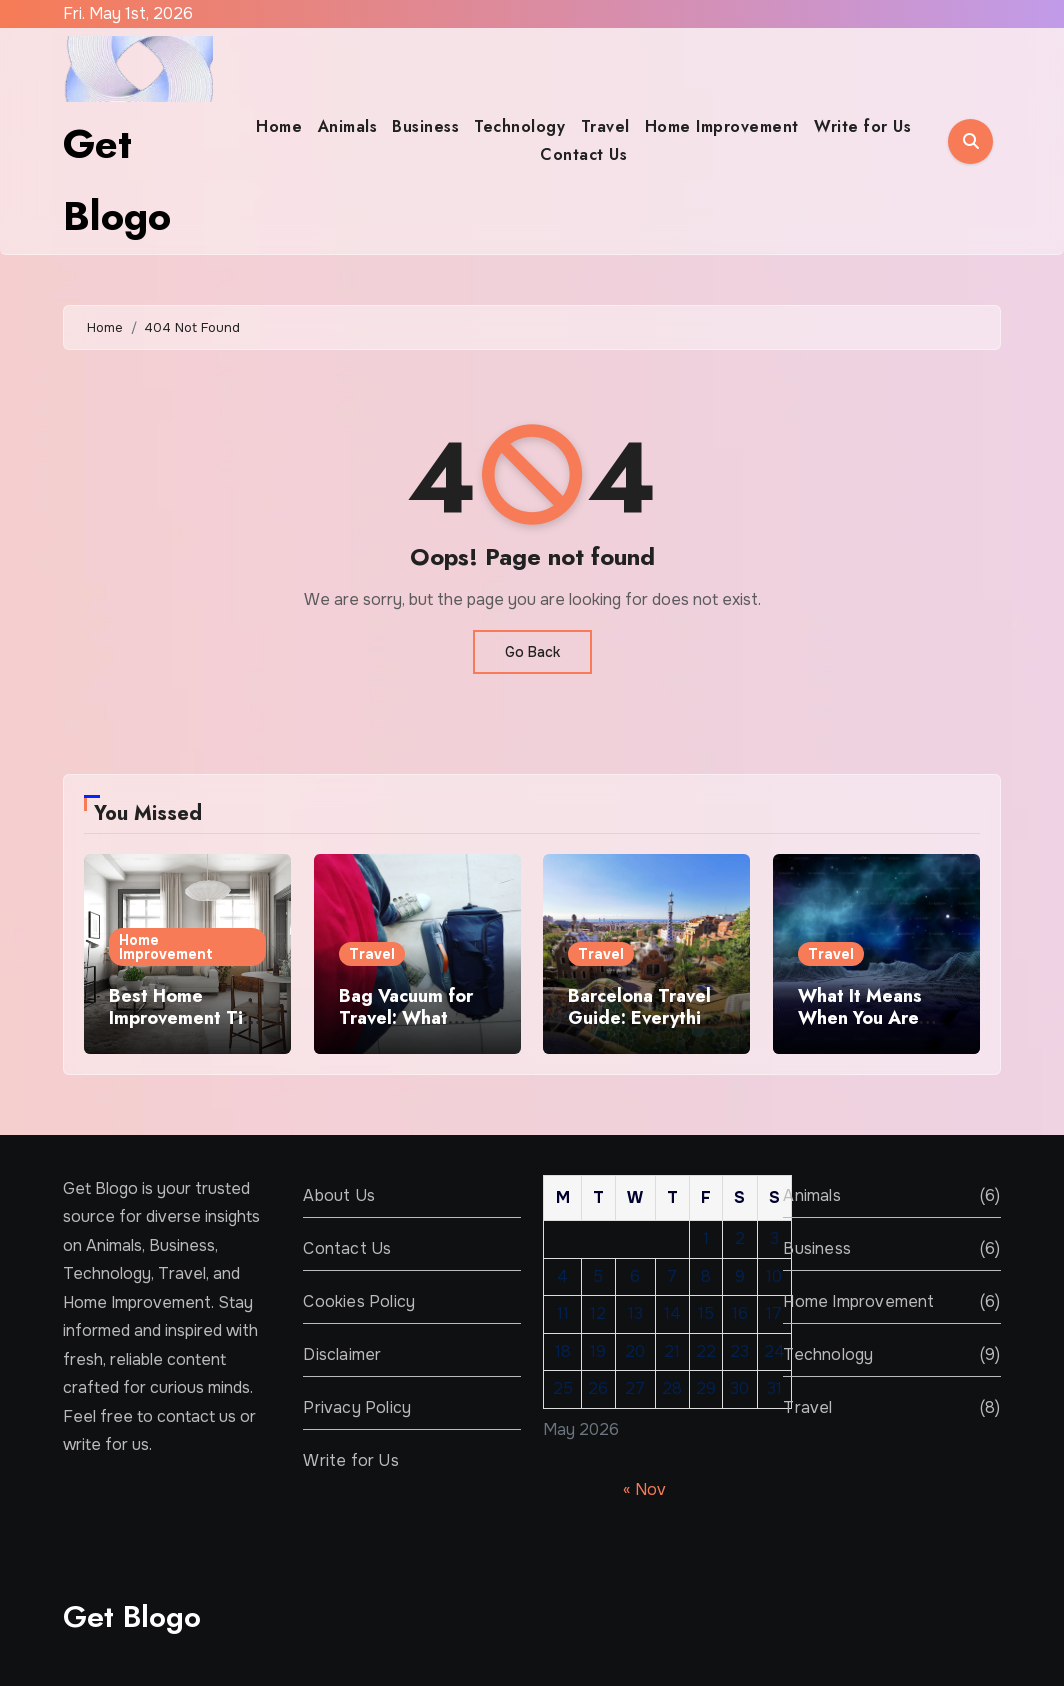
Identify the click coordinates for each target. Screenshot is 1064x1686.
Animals (348, 126)
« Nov (644, 1490)
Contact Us (583, 154)
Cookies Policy (359, 1301)
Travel (605, 126)
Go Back (532, 652)
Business (425, 126)
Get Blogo (132, 1616)
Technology (519, 126)
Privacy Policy (357, 1407)
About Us (339, 1195)
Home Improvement (722, 126)
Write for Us (862, 126)
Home (279, 126)
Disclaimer (342, 1354)
